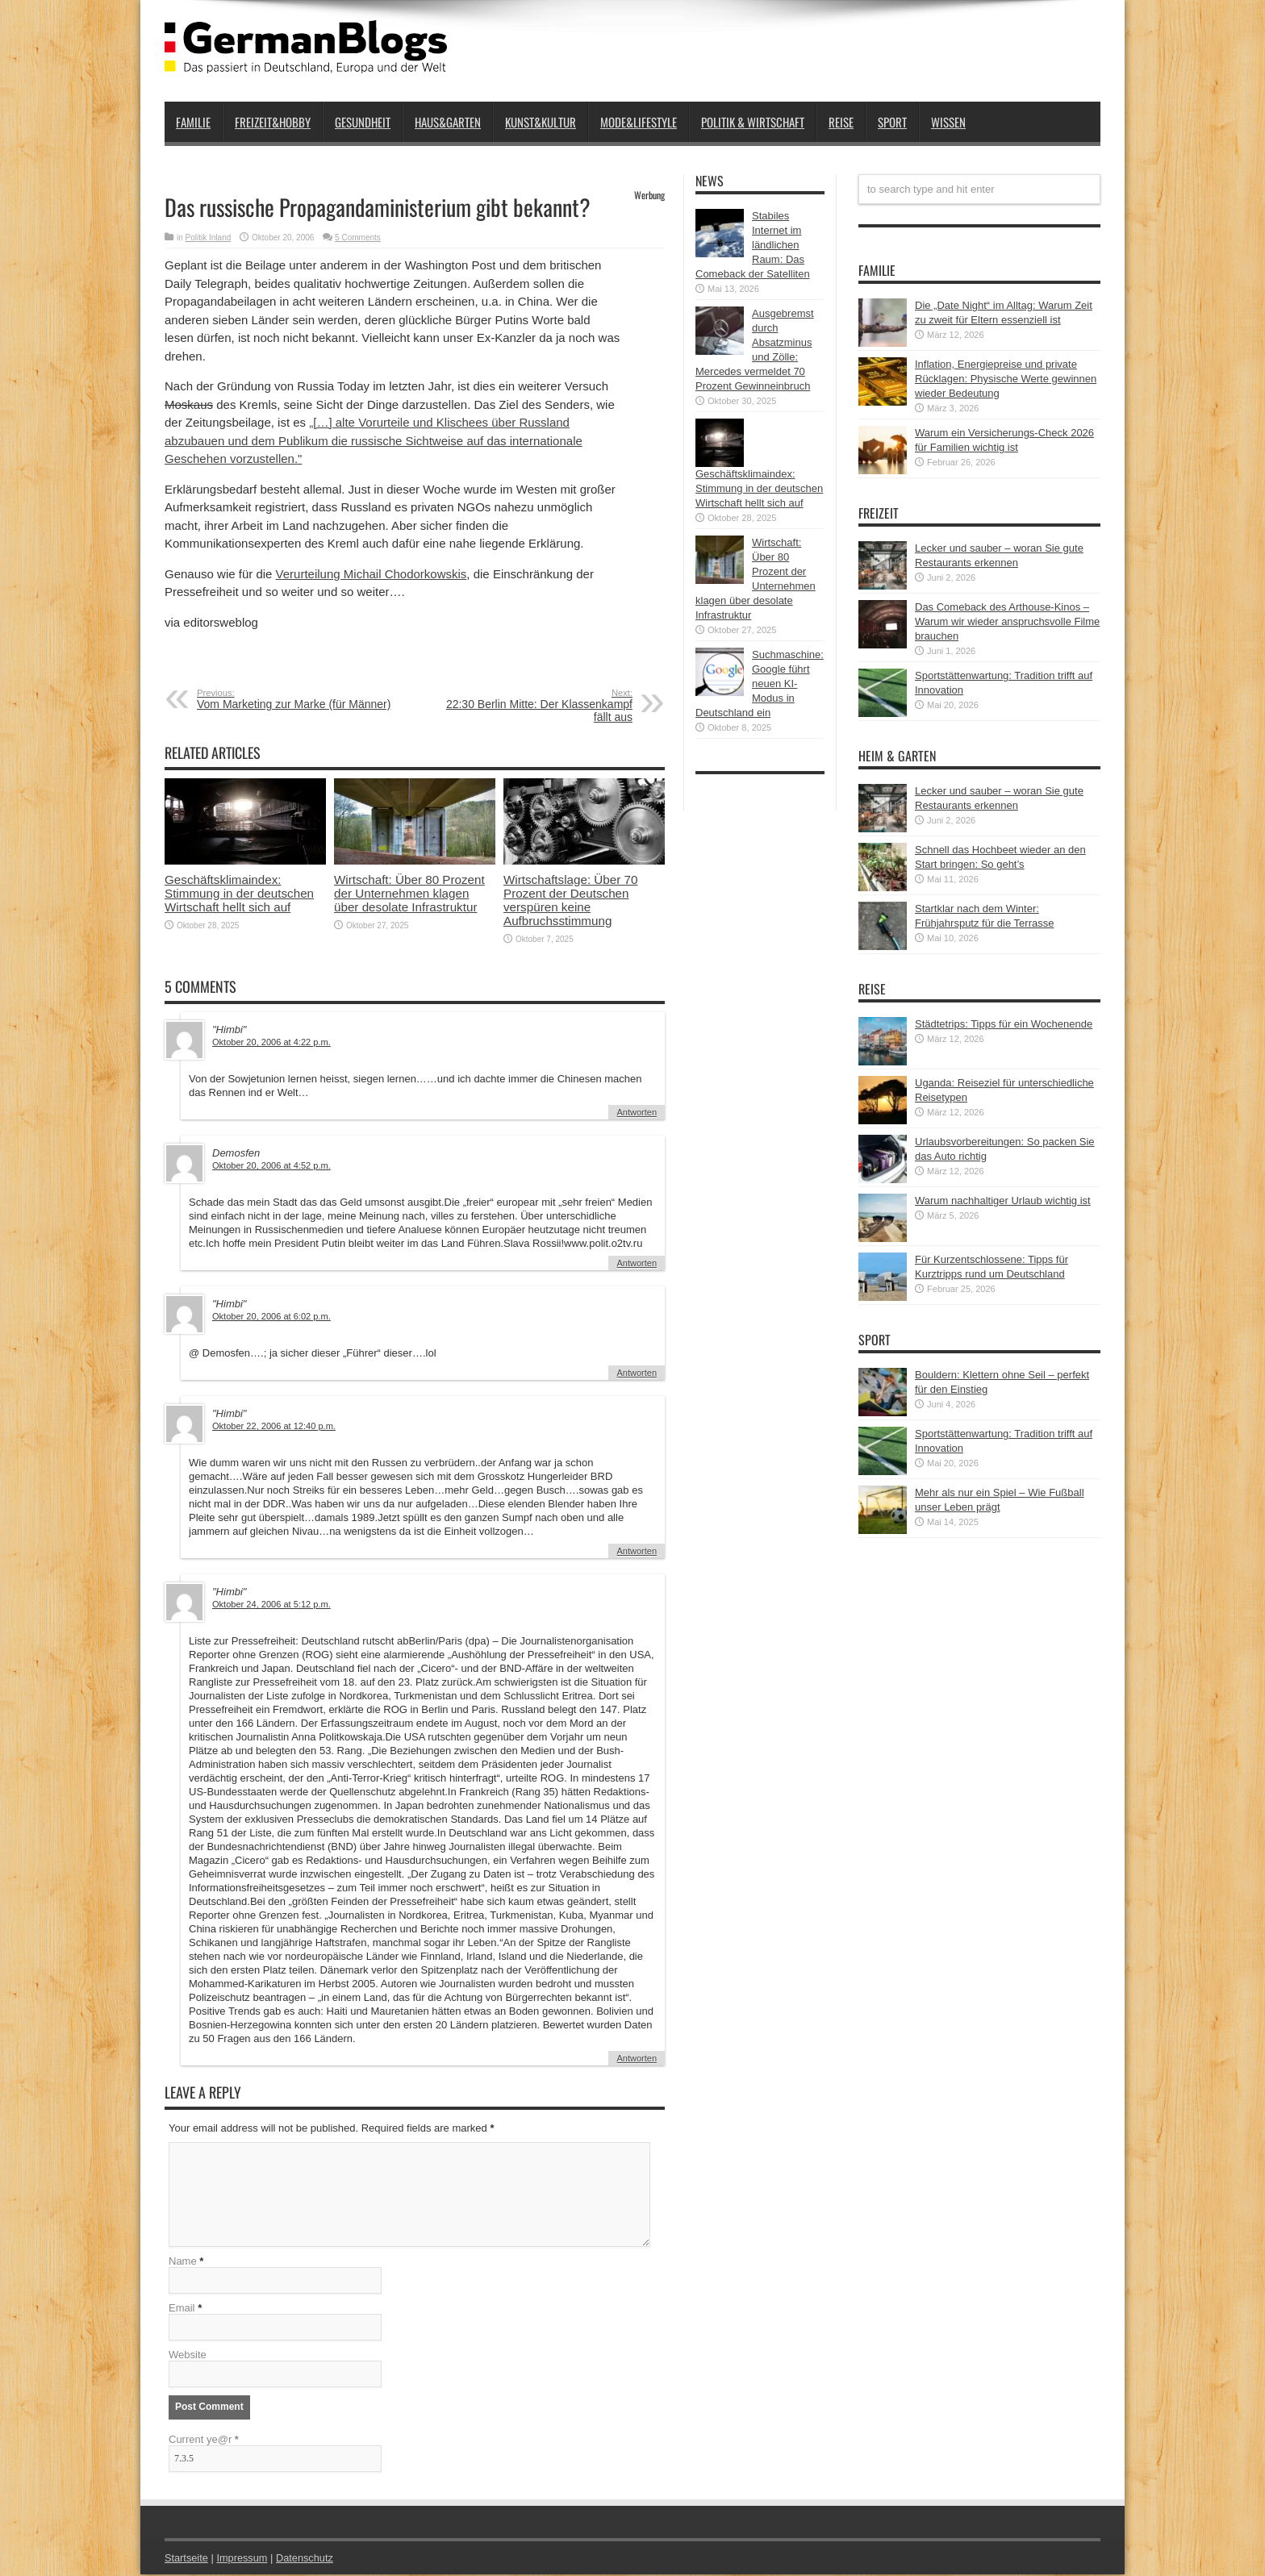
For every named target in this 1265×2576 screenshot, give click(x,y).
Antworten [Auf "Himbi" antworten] (636, 1112)
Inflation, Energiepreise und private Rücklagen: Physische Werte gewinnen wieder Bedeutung (1005, 378)
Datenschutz (307, 2559)
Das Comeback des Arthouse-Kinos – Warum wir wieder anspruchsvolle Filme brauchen (1007, 621)
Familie (193, 122)
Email (182, 2309)
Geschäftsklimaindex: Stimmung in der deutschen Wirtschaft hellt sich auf (239, 893)
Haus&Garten (448, 122)
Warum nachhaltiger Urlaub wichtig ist (1003, 1200)
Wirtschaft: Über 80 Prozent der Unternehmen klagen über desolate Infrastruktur (409, 893)
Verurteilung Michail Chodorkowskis (371, 574)
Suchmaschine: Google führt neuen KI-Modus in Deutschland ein (759, 683)
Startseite (187, 2559)
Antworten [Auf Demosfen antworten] (636, 1263)
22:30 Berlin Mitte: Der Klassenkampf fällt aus (533, 705)
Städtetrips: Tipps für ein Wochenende (1003, 1024)
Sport (892, 122)
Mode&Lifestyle (638, 122)
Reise (841, 122)
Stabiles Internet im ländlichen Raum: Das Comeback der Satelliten (752, 245)
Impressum (243, 2559)
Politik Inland (209, 237)
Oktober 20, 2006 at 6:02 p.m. (271, 1316)
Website (188, 2356)
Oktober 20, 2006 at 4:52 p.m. (271, 1165)
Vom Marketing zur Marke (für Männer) (296, 699)
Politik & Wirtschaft (752, 122)
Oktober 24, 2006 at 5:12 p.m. (271, 1604)
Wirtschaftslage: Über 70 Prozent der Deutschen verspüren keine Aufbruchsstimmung (570, 900)
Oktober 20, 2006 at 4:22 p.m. (271, 1042)
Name (183, 2263)
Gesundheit (362, 122)
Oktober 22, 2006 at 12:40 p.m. (274, 1426)
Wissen (948, 122)
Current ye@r (204, 2441)
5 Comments (358, 237)
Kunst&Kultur (540, 122)
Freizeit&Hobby (273, 122)
